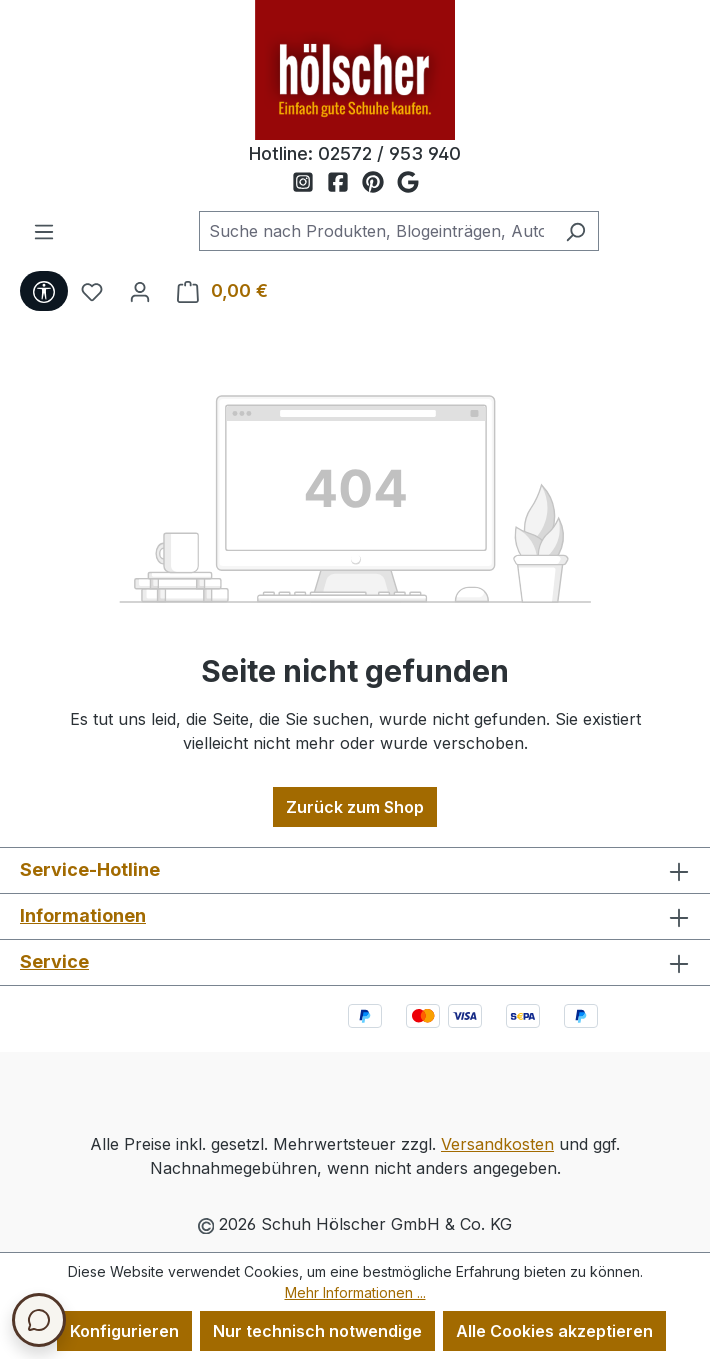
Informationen (83, 915)
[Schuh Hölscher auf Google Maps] (408, 183)
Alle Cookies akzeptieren (554, 1331)
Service (54, 961)
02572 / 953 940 (389, 153)
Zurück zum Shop (355, 807)
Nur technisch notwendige (317, 1331)
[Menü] (44, 231)
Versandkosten (497, 1144)
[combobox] (376, 231)
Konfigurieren (124, 1331)
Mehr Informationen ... (355, 1292)
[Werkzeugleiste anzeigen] (44, 291)
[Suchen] (575, 231)
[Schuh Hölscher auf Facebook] (344, 183)
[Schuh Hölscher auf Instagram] (309, 183)
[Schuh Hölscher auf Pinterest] (379, 183)
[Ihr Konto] (140, 291)
